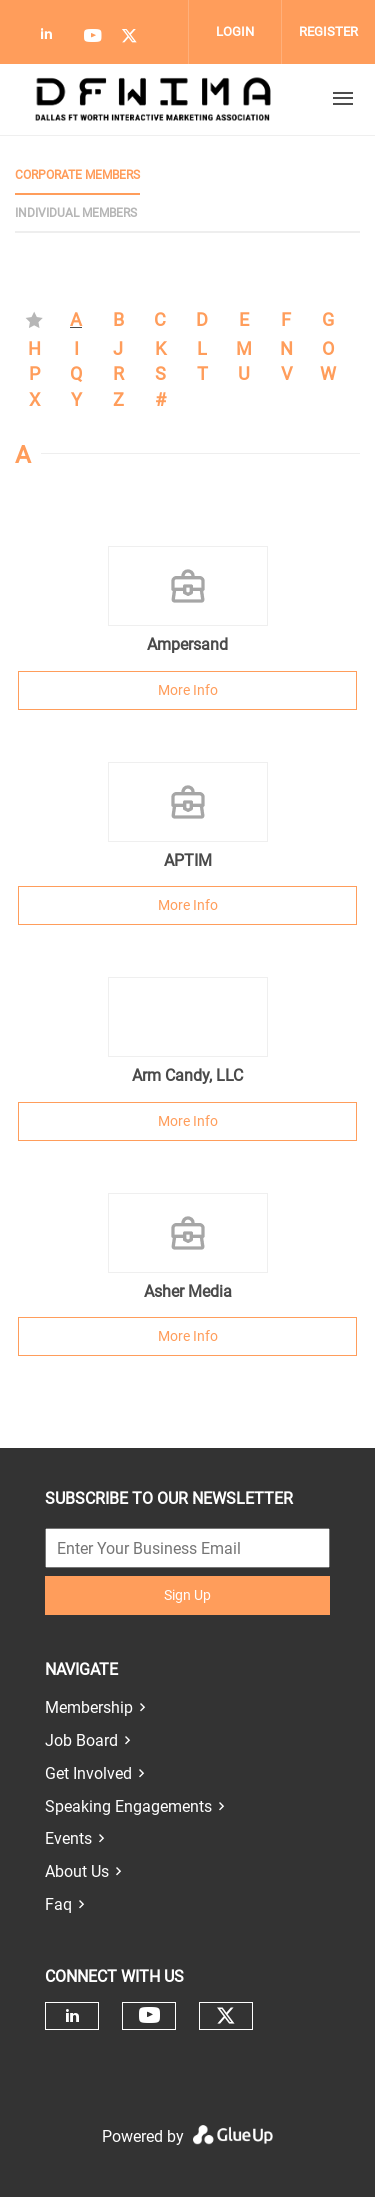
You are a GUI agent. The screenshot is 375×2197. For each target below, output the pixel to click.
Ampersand (187, 644)
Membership (89, 1707)
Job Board (81, 1740)
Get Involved (88, 1773)
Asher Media (188, 1291)
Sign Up (187, 1595)
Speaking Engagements (128, 1806)
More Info (188, 690)
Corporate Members (77, 175)
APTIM (188, 860)
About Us (77, 1871)
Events (68, 1838)
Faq (58, 1904)
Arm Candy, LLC (187, 1075)
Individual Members (76, 213)
